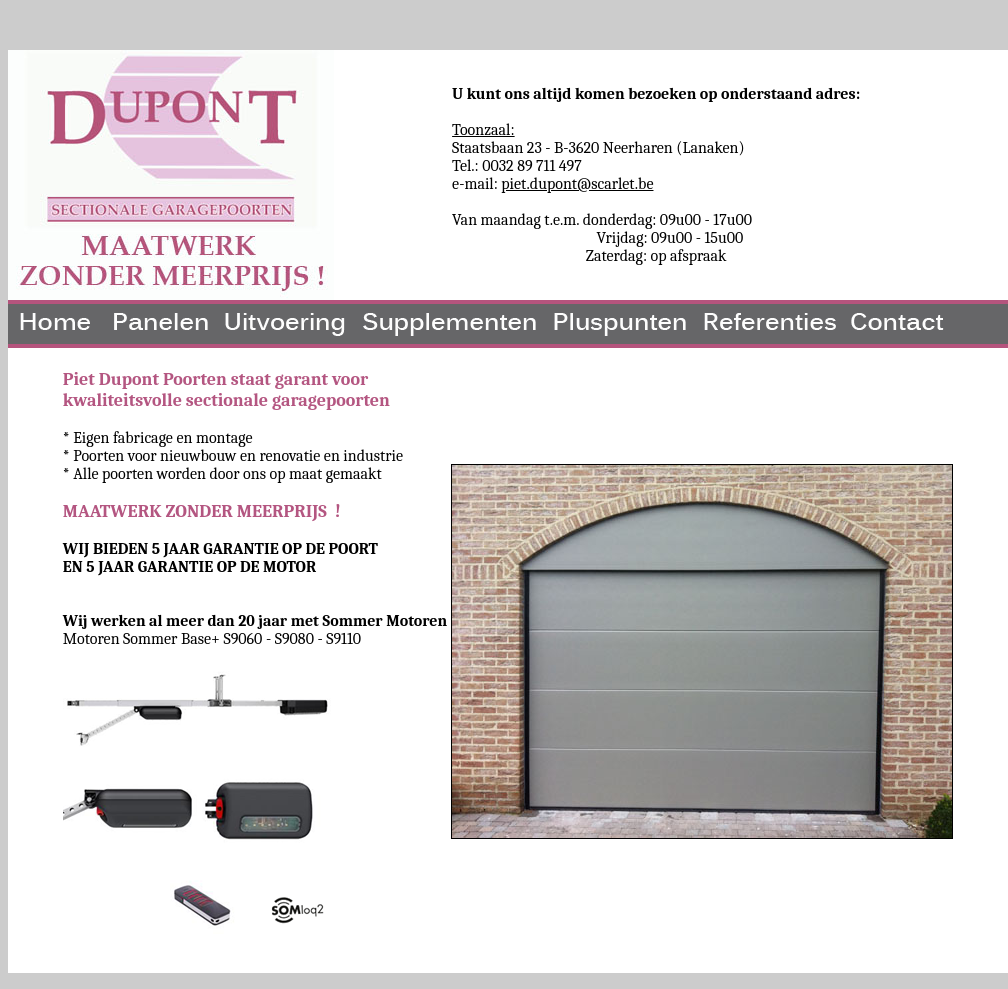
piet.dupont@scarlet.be (577, 184)
